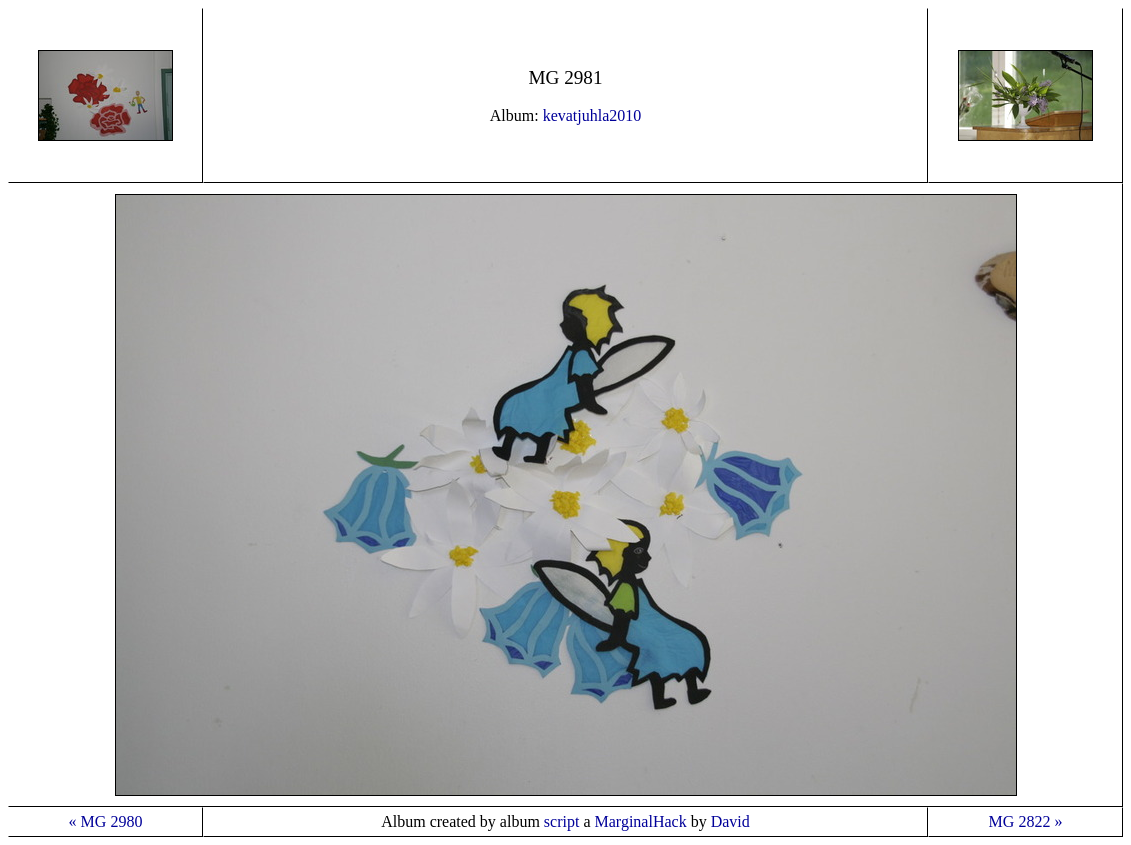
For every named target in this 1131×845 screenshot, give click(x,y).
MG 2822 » (1026, 821)
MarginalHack (641, 821)
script (562, 821)
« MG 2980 (106, 821)
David (730, 821)
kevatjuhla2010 (592, 115)
